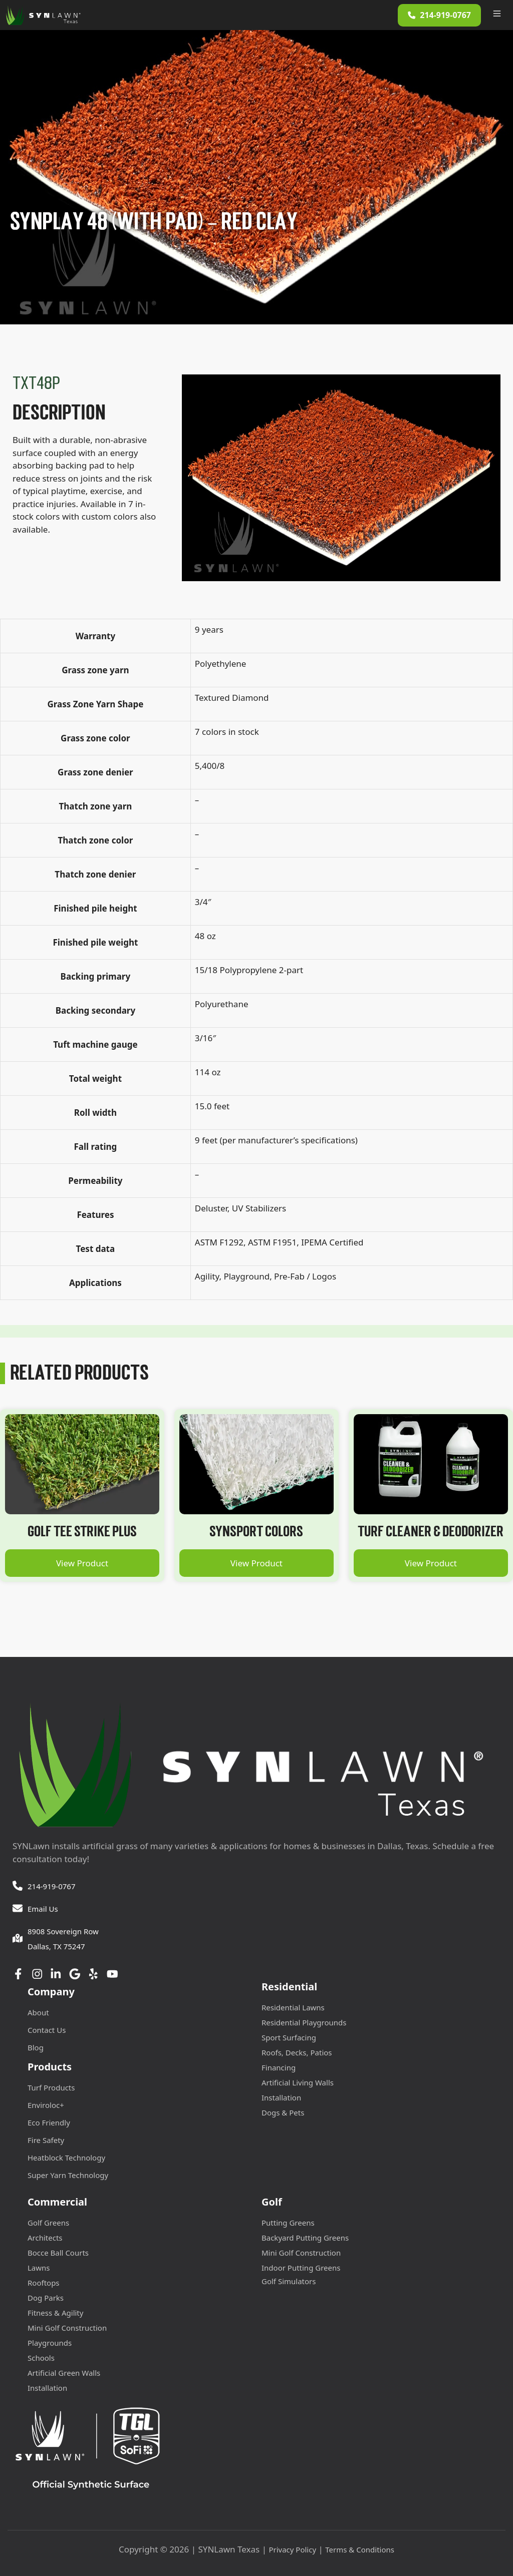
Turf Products (51, 2087)
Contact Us (47, 2030)
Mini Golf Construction (67, 2328)
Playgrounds (50, 2343)
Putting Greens (288, 2223)
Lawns (39, 2268)
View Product (82, 1563)
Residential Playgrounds (304, 2022)
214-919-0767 (51, 1886)
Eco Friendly (49, 2122)
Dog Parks (46, 2298)
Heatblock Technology (66, 2158)
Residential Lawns (293, 2007)
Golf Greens (48, 2223)
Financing (279, 2067)
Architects (45, 2238)
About (38, 2012)
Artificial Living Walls (298, 2082)
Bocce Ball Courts (58, 2253)
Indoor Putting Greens (301, 2268)
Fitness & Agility (55, 2313)
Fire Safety (46, 2140)
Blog (36, 2047)
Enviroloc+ (46, 2105)
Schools (41, 2358)
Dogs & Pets (283, 2112)
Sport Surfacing (289, 2037)
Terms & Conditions (359, 2549)
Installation (281, 2097)
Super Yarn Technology (68, 2175)
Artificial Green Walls (64, 2373)
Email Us (43, 1909)
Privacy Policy (292, 2549)
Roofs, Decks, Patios (297, 2052)
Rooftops (44, 2283)
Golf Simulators (289, 2281)
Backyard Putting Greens (305, 2238)
